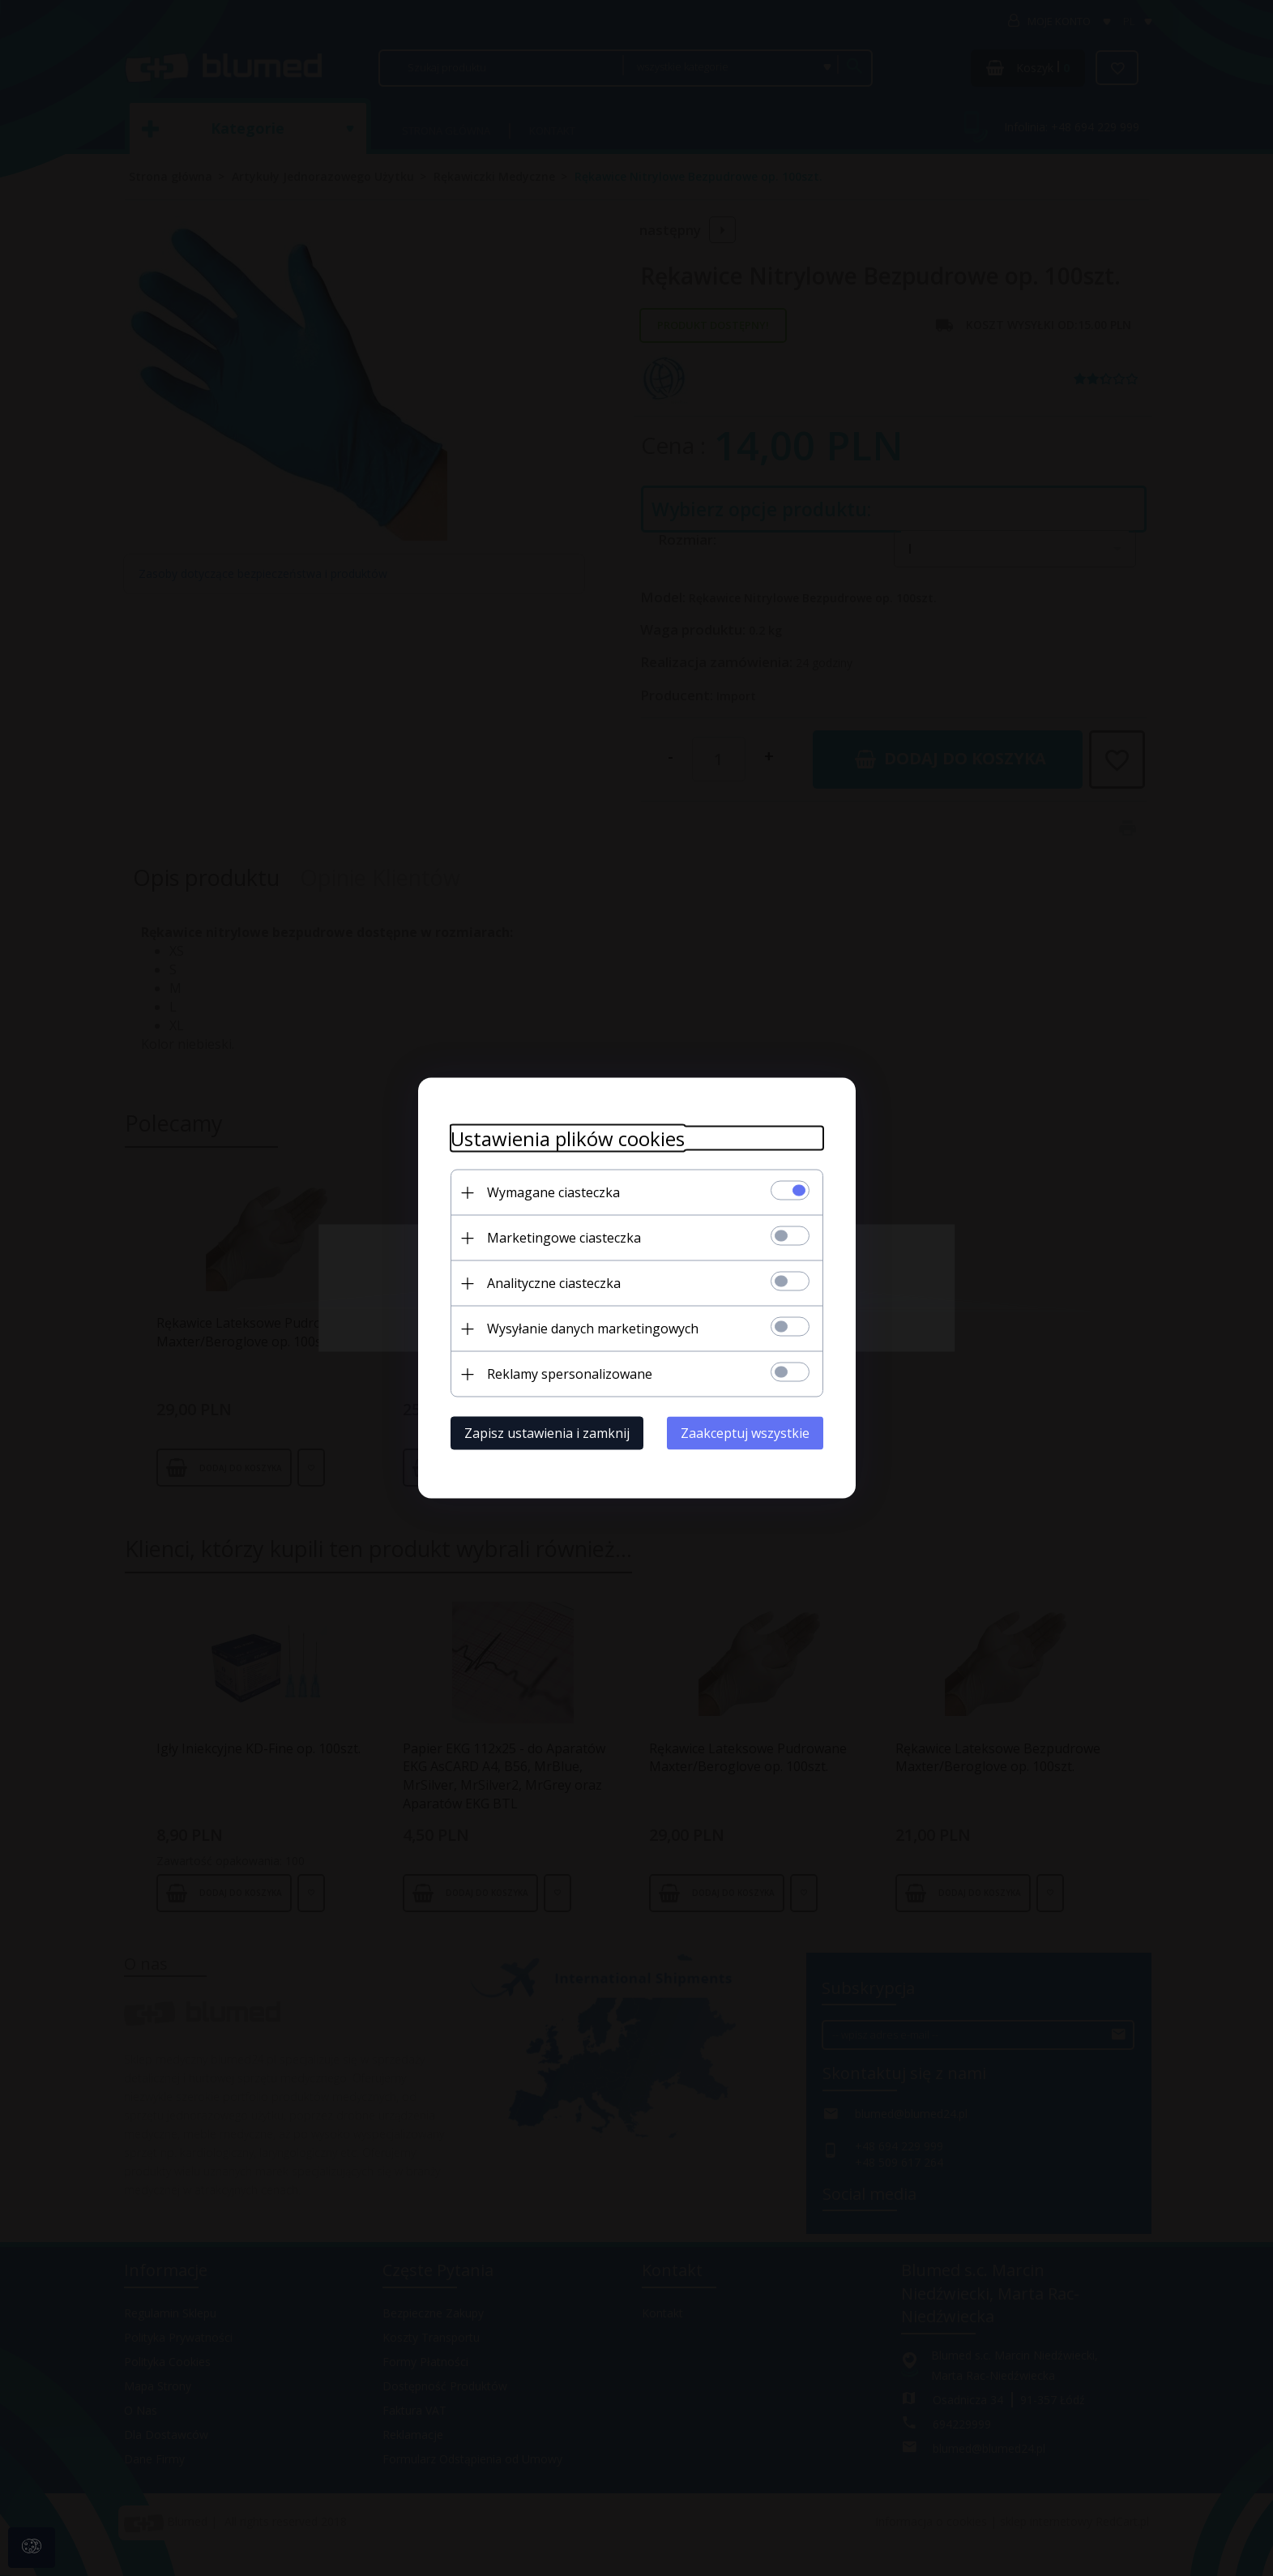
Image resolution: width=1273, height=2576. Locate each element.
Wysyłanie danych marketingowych (592, 1328)
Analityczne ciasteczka (554, 1283)
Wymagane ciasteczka (553, 1192)
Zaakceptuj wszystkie (745, 1433)
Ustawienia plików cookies (568, 1138)
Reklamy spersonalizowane (569, 1374)
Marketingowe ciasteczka (564, 1238)
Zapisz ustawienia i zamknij (547, 1433)
